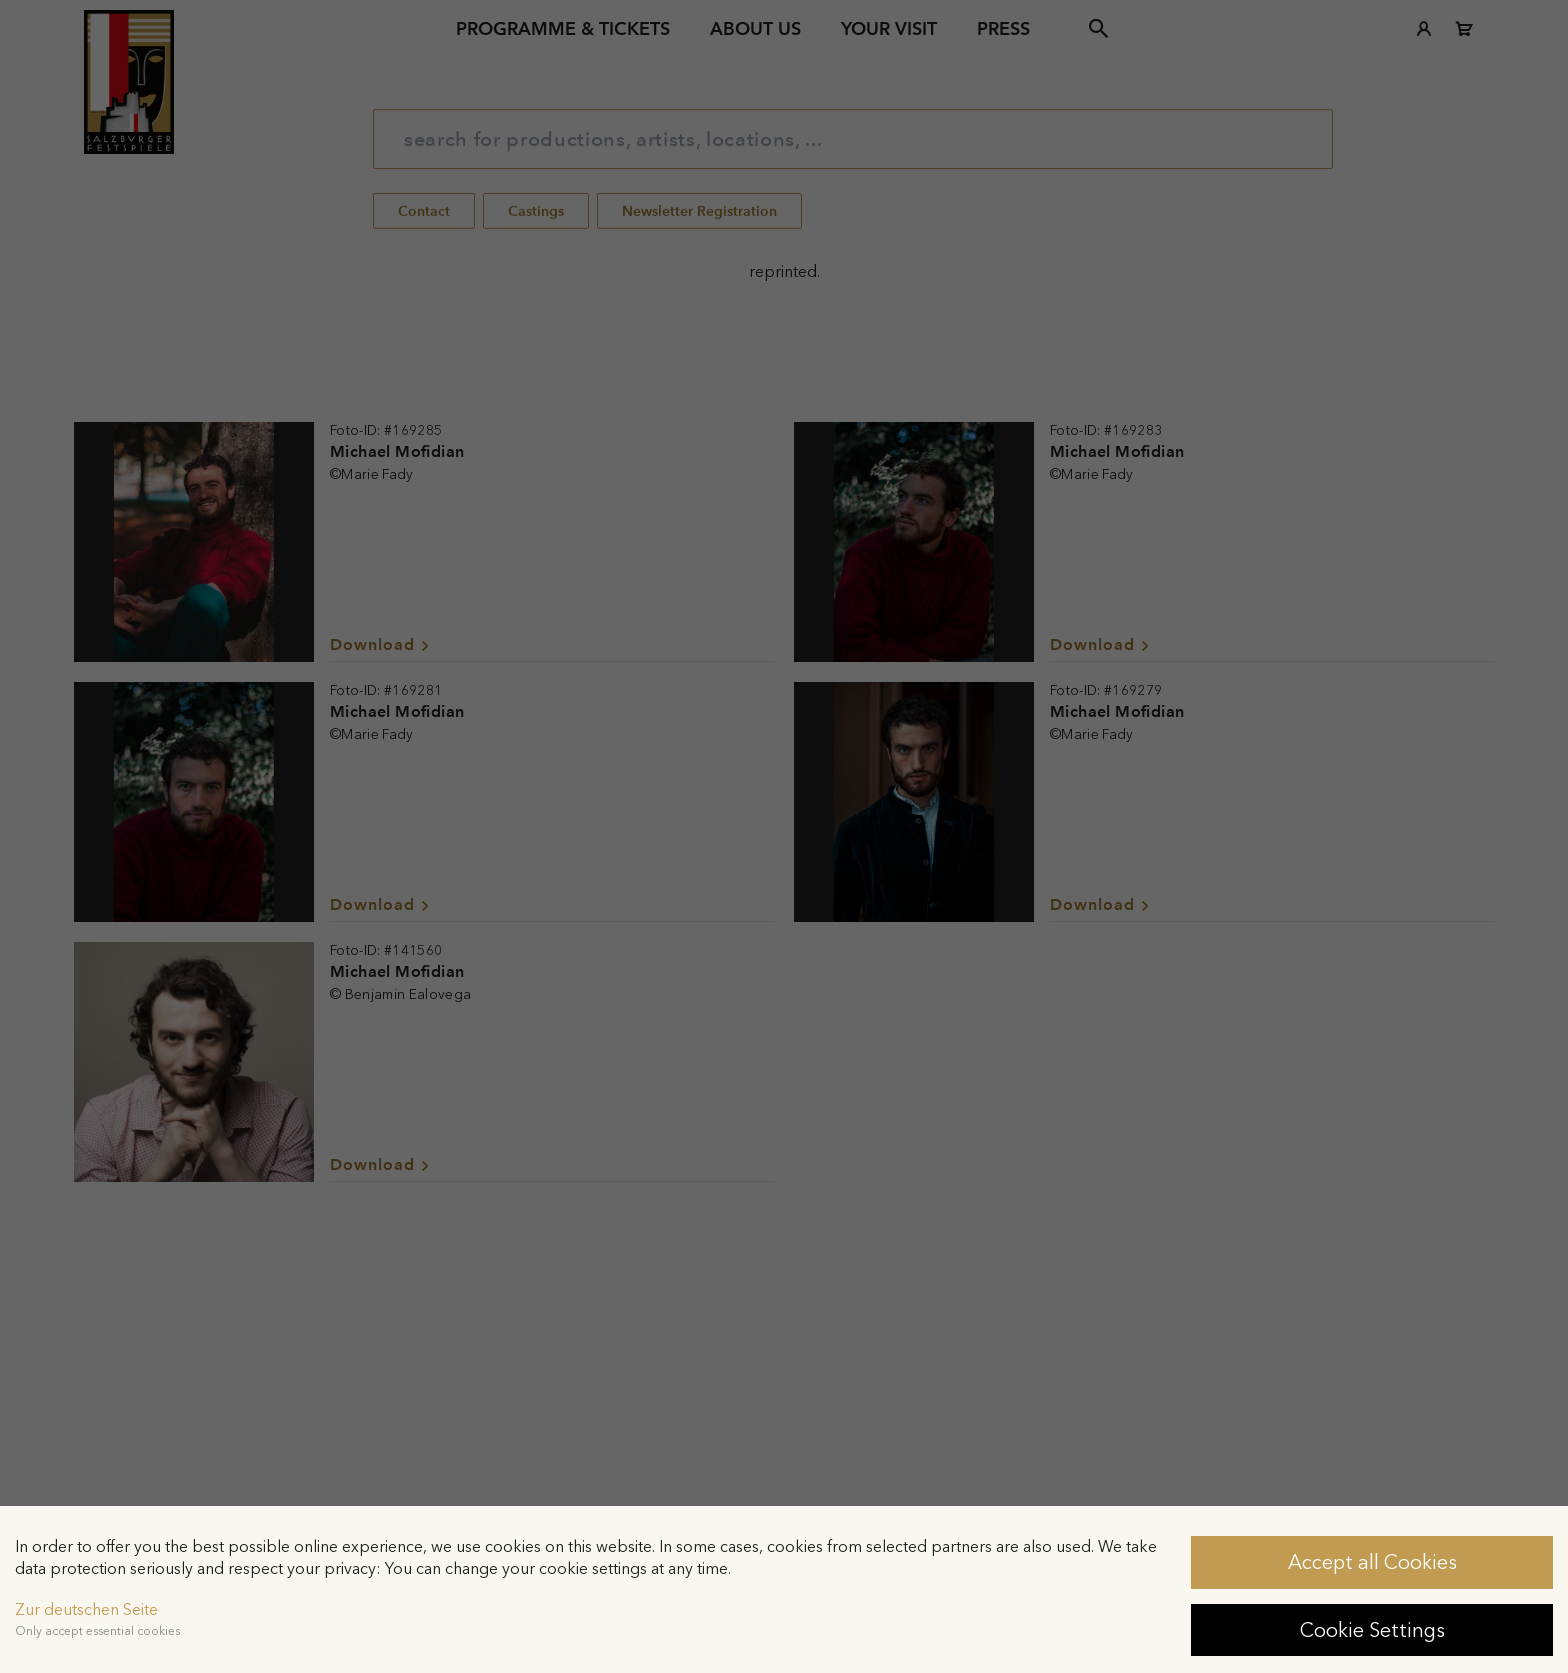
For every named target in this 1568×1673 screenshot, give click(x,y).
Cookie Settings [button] (1372, 1630)
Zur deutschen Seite (86, 1609)
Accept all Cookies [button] (1372, 1562)
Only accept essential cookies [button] (97, 1631)
